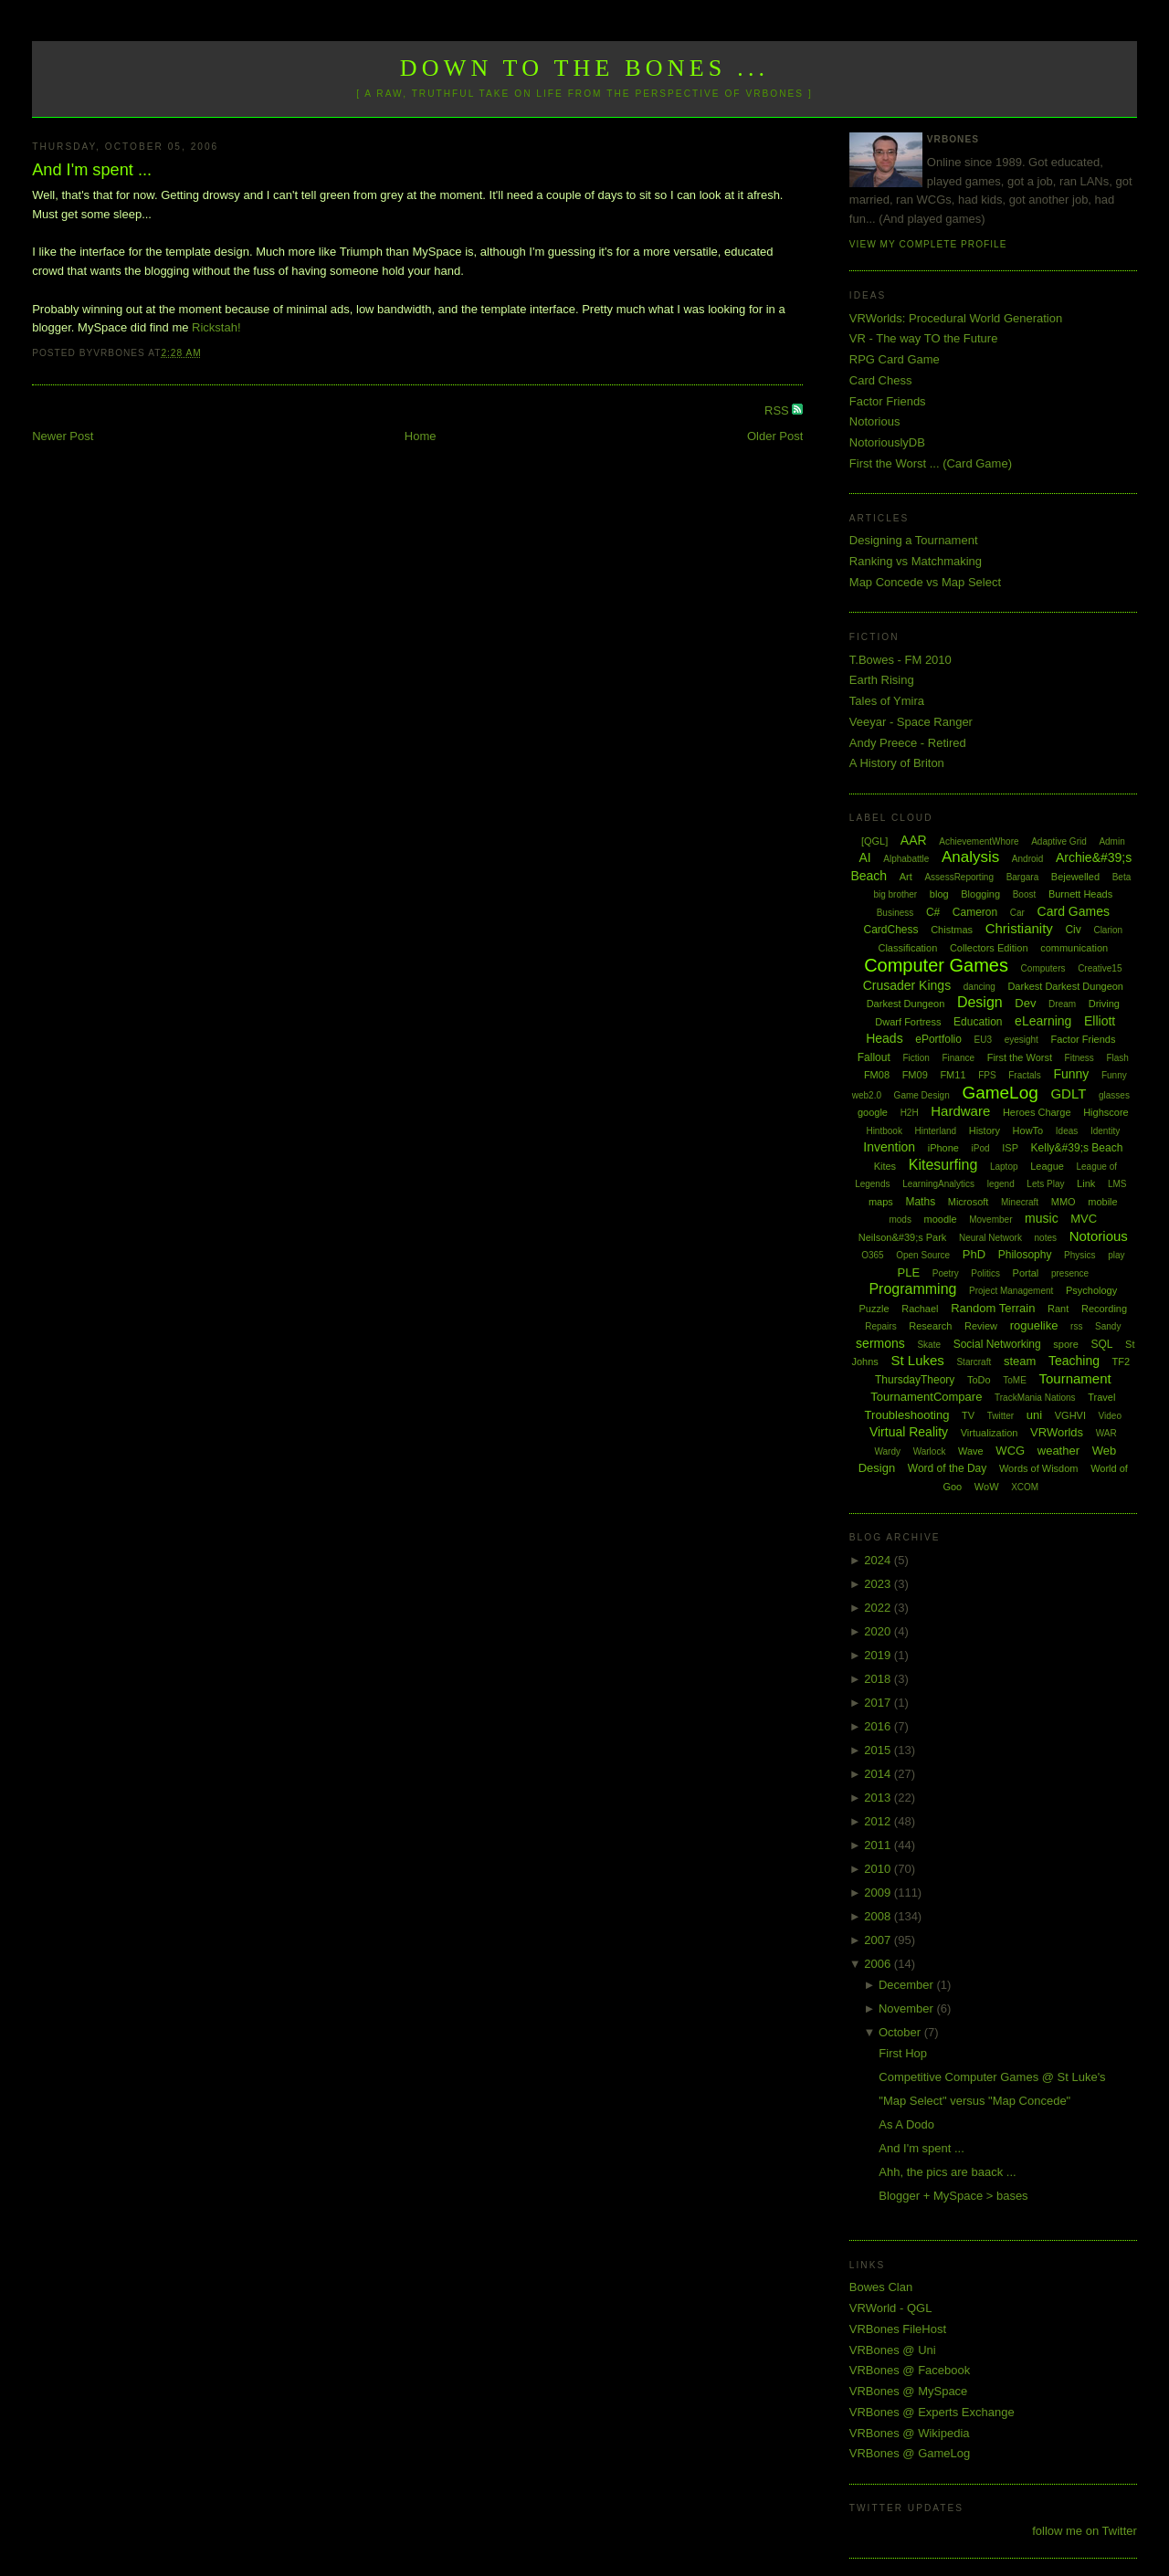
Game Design (922, 1095)
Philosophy (1025, 1254)
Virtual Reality (908, 1432)
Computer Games (936, 965)
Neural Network (990, 1238)
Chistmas (952, 929)
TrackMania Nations (1035, 1398)
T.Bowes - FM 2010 (900, 660)
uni (1034, 1415)
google (873, 1112)
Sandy (1108, 1326)
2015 (879, 1750)
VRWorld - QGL (890, 2308)
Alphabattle (906, 859)
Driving (1104, 1003)
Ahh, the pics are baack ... (947, 2172)
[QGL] (874, 841)
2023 (879, 1584)
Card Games (1073, 911)
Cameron (975, 912)
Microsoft (968, 1201)
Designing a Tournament (913, 540)
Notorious (874, 421)
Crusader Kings (907, 985)
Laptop (1004, 1167)
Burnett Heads (1080, 893)
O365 (872, 1255)
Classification (907, 947)
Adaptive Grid (1059, 841)
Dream (1062, 1004)
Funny (1071, 1074)
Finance (958, 1058)
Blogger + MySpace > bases (953, 2196)
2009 (879, 1892)
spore (1066, 1344)
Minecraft (1019, 1202)
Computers (1043, 968)
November (908, 2008)
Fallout (874, 1057)
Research (930, 1325)
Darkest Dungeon (906, 1003)
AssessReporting (959, 877)
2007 (879, 1940)
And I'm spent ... (92, 170)
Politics (985, 1273)
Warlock (929, 1451)
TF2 (1121, 1361)
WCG (1010, 1450)
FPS (986, 1075)
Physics (1079, 1255)
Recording (1104, 1308)
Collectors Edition (989, 947)
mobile (1102, 1201)
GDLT (1068, 1093)
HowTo (1028, 1130)
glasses (1114, 1095)
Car (1017, 913)
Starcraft (973, 1362)
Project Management (1011, 1291)
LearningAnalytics (938, 1184)
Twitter (1000, 1416)
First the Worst (1019, 1057)
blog (939, 893)
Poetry (945, 1273)
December (908, 1985)
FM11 (952, 1074)
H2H (909, 1113)
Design (980, 1002)
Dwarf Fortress (908, 1021)
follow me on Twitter (1084, 2531)
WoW (986, 1486)
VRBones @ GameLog (909, 2453)
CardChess (891, 929)
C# (933, 912)
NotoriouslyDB (887, 442)
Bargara (1022, 877)
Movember (990, 1219)
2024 (879, 1560)
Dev (1025, 1003)
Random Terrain (993, 1308)
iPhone (943, 1147)
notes (1046, 1238)
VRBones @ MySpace (908, 2391)
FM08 (877, 1074)
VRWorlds (1056, 1432)
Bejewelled (1075, 876)
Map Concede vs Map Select (925, 582)
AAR (913, 840)
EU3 (983, 1040)
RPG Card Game (894, 359)
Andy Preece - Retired (907, 743)
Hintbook (883, 1131)
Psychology (1091, 1290)
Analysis (970, 857)
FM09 (915, 1074)
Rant (1058, 1308)
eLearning (1043, 1021)
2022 (879, 1607)
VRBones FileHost (897, 2329)
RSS (778, 410)
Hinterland (936, 1131)
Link (1086, 1183)
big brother (895, 894)
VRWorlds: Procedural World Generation (955, 318)
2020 (879, 1631)
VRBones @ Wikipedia (909, 2433)
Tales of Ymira (886, 701)
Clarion (1107, 930)
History (984, 1130)
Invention (889, 1147)
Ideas (1067, 1131)
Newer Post (62, 436)
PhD (974, 1254)
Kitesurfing (943, 1164)
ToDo (979, 1379)
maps (881, 1201)
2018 (879, 1679)
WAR (1106, 1433)
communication (1074, 947)
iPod (981, 1148)
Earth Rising (881, 680)
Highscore (1106, 1112)
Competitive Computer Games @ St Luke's (992, 2077)
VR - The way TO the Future (923, 338)
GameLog (999, 1092)
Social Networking (997, 1344)
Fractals (1024, 1075)
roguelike (1034, 1325)
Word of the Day (947, 1468)
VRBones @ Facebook (909, 2370)
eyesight (1021, 1040)
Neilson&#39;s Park (902, 1237)
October (901, 2032)
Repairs (880, 1326)
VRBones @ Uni (892, 2350)
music (1041, 1218)
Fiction (915, 1058)
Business (895, 913)
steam (1020, 1361)
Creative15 (1100, 968)
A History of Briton (896, 763)
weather (1058, 1450)
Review (980, 1325)
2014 (879, 1774)
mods (900, 1219)
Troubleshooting (907, 1415)
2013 (879, 1797)
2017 (879, 1702)
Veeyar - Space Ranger (911, 722)
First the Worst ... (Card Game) (930, 463)
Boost (1025, 894)
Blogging (980, 893)
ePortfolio (938, 1039)
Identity (1105, 1131)
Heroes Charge (1037, 1112)
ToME (1015, 1380)
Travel (1101, 1397)
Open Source (923, 1255)
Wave (971, 1451)
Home (421, 436)
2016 (879, 1726)
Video (1110, 1416)
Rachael (919, 1308)
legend (1001, 1184)
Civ (1072, 929)
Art (906, 876)
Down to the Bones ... (585, 68)
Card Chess (880, 380)
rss (1076, 1326)
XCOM (1024, 1487)
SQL (1101, 1344)
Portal (1026, 1272)
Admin (1111, 841)
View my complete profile (928, 244)
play (1116, 1255)
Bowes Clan (880, 2287)
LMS (1117, 1184)
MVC (1083, 1218)
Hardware (960, 1111)
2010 (879, 1869)
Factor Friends (887, 401)
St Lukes (916, 1360)
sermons (880, 1343)
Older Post (775, 436)
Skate (929, 1345)
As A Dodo (906, 2124)
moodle (940, 1219)
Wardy (887, 1451)
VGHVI (1070, 1415)
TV (968, 1415)
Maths (920, 1201)
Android (1027, 859)
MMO (1063, 1201)
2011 (879, 1845)
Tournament (1074, 1378)
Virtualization (989, 1432)
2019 (879, 1655)
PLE (909, 1272)
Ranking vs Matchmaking (915, 561)
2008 (879, 1916)
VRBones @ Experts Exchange (932, 2412)
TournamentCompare (926, 1397)
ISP (1010, 1147)
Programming (912, 1289)
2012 (879, 1821)
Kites (885, 1166)
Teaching (1074, 1360)
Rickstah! (216, 327)
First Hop (903, 2053)
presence (1070, 1273)
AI (864, 857)
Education (977, 1021)
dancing (979, 987)
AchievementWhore (978, 841)
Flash (1117, 1058)
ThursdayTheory (914, 1379)
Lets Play (1045, 1184)
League (1047, 1166)
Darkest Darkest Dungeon (1065, 986)
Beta (1122, 877)
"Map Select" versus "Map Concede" (974, 2101)
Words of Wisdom (1039, 1468)
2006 (879, 1964)
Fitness (1079, 1058)
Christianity (1019, 928)
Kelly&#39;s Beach (1077, 1147)
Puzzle (874, 1308)
